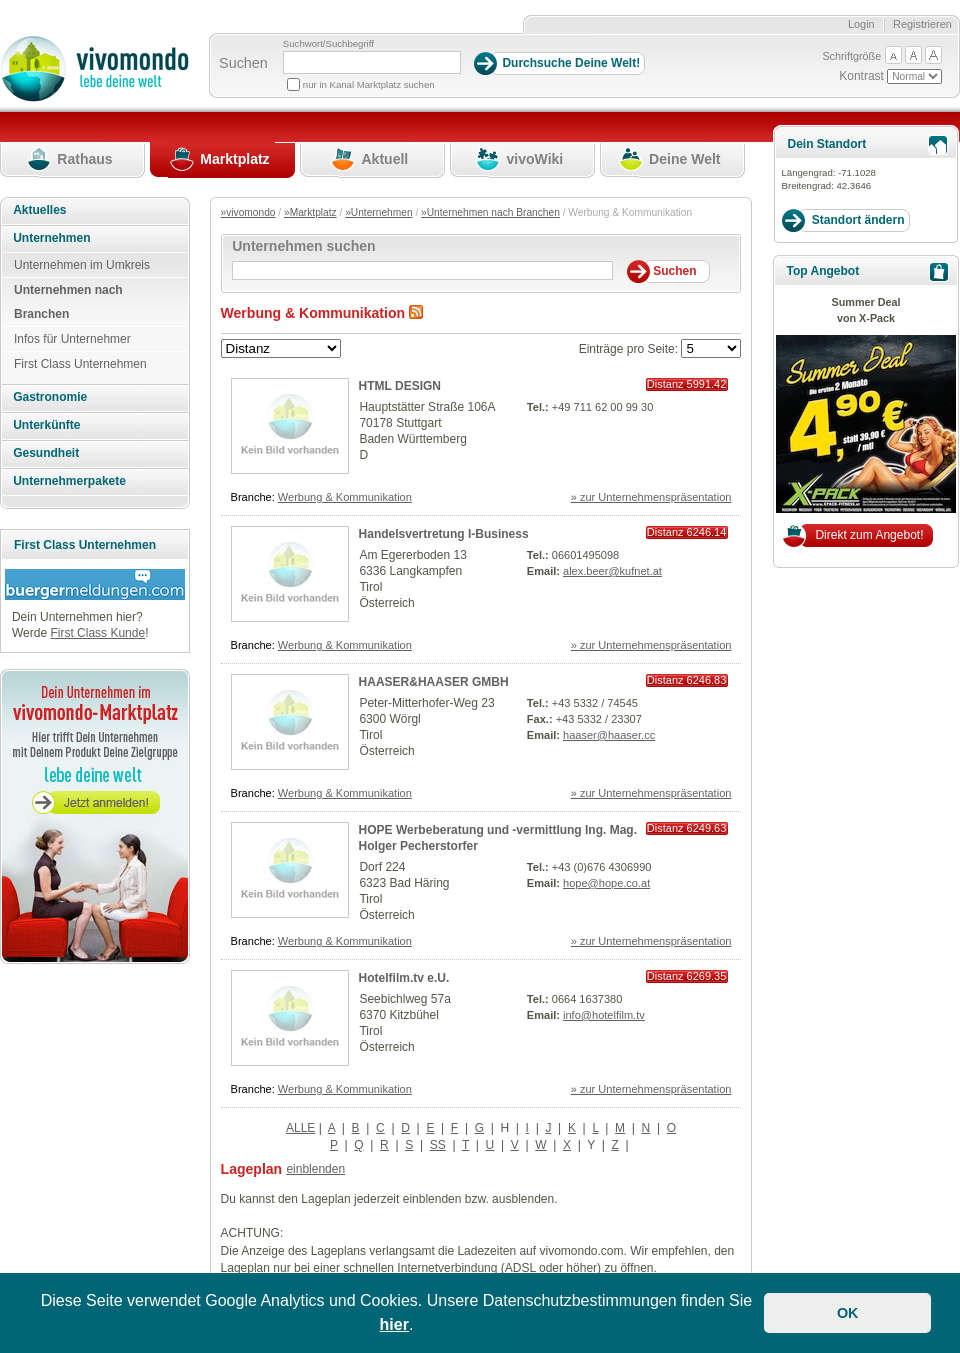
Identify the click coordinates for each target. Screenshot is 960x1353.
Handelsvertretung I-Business (444, 534)
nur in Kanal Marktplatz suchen (369, 84)
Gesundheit (46, 453)
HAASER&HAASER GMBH (434, 682)
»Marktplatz (310, 212)
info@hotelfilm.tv (604, 1015)
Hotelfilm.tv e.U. (404, 978)
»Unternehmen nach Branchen (490, 212)
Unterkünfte (46, 425)
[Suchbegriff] (372, 62)
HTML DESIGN (400, 386)
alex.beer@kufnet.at (612, 571)
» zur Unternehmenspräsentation (651, 497)
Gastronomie (50, 397)
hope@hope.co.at (606, 883)
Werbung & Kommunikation (345, 497)
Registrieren (922, 24)
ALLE (300, 1128)
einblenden (315, 1169)
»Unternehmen (378, 212)
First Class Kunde (97, 633)
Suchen (243, 63)
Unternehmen (51, 238)
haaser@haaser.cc (609, 735)
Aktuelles (39, 210)
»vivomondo (248, 212)
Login (861, 24)
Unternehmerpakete (69, 481)
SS (438, 1145)
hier (394, 1324)
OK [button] (848, 1313)
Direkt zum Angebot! (869, 535)
